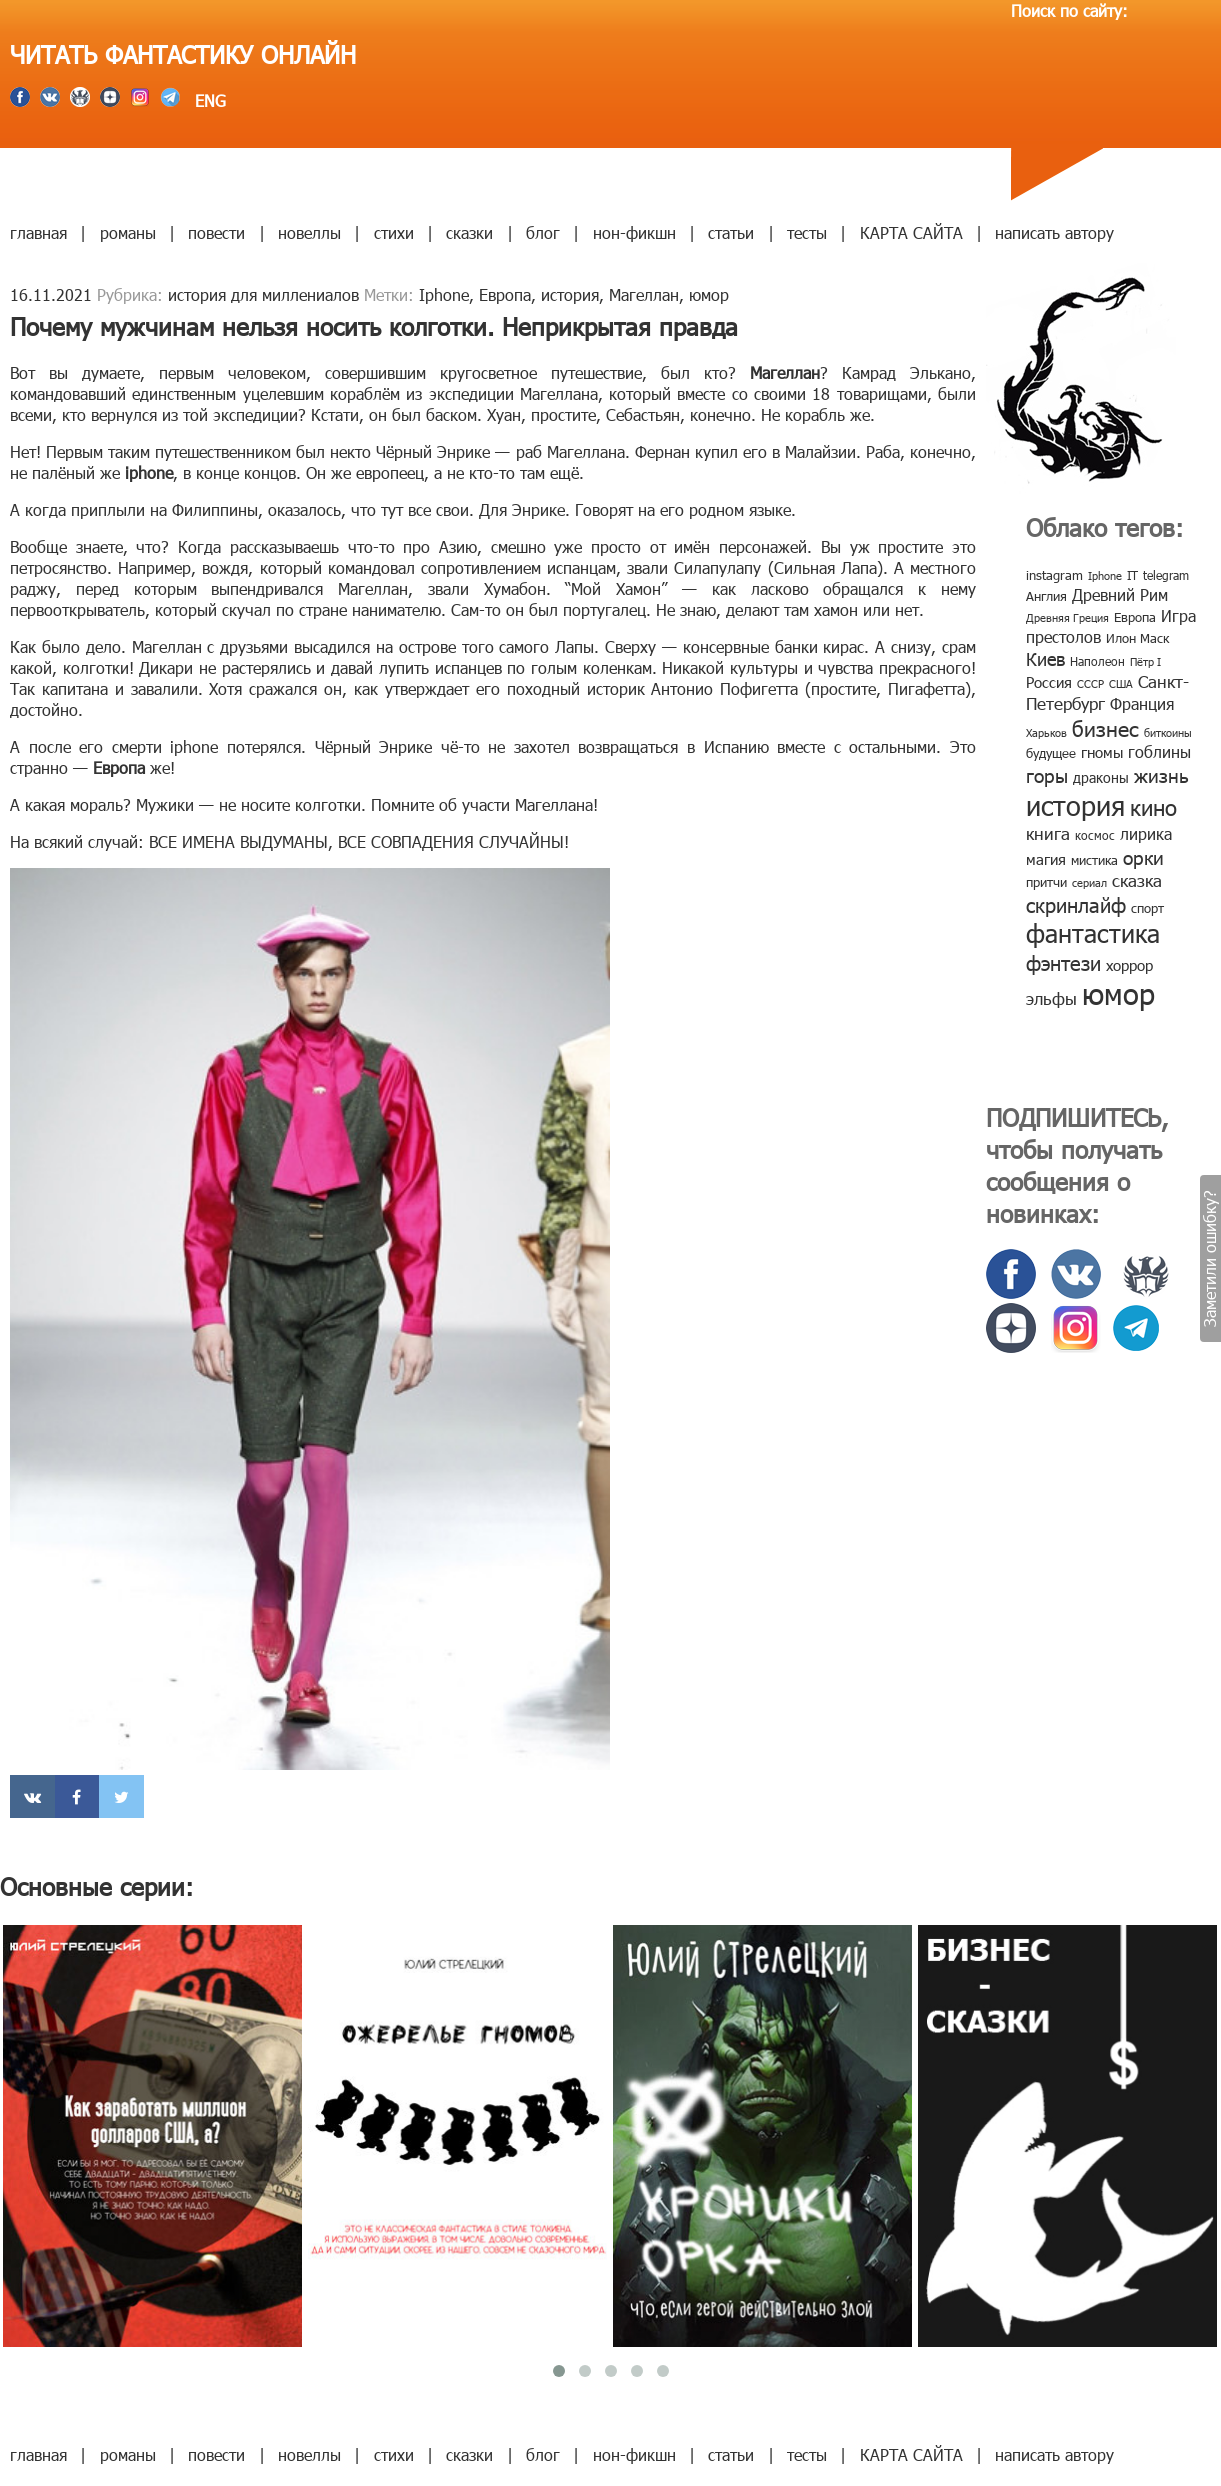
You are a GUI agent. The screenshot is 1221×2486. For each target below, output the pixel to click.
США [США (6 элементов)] (1121, 683)
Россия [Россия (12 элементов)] (1049, 682)
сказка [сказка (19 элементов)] (1137, 880)
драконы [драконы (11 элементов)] (1101, 777)
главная (38, 232)
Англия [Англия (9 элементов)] (1046, 596)
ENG (208, 100)
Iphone (444, 294)
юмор (709, 294)
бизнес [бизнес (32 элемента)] (1105, 727)
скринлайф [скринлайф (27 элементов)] (1076, 904)
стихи (394, 232)
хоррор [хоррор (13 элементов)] (1129, 965)
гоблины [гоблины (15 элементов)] (1159, 751)
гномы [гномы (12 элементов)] (1102, 752)
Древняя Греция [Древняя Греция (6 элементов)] (1067, 617)
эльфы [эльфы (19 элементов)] (1051, 998)
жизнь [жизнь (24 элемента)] (1161, 774)
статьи (731, 232)
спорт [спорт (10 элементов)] (1147, 908)
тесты (807, 232)
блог (543, 232)
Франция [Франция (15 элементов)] (1142, 703)
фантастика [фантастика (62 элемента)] (1093, 933)
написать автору (1054, 232)
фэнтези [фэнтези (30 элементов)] (1063, 962)
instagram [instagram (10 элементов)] (1054, 575)
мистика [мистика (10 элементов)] (1094, 860)
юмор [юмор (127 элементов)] (1118, 993)
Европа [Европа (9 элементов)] (1135, 617)
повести (216, 232)
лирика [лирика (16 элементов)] (1146, 833)
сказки (469, 232)
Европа (505, 294)
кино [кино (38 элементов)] (1153, 806)
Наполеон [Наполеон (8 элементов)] (1097, 661)
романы (128, 232)
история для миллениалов (263, 294)
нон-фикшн (634, 232)
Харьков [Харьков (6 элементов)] (1046, 732)
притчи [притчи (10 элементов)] (1046, 882)
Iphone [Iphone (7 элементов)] (1105, 575)
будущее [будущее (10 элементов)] (1051, 753)
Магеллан (644, 294)
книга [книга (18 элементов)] (1048, 833)
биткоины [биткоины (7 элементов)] (1168, 732)
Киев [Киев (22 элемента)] (1045, 658)
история (570, 294)
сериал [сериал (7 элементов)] (1089, 882)
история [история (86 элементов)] (1075, 804)
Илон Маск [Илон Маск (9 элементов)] (1137, 638)
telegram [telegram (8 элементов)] (1166, 575)
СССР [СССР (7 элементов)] (1090, 683)
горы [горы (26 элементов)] (1047, 774)
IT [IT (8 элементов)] (1132, 575)
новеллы (309, 232)
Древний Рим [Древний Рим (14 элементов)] (1120, 594)
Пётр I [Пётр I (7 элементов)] (1145, 661)
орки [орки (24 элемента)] (1143, 856)
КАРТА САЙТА (911, 232)
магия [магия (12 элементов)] (1046, 859)
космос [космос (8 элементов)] (1095, 835)
